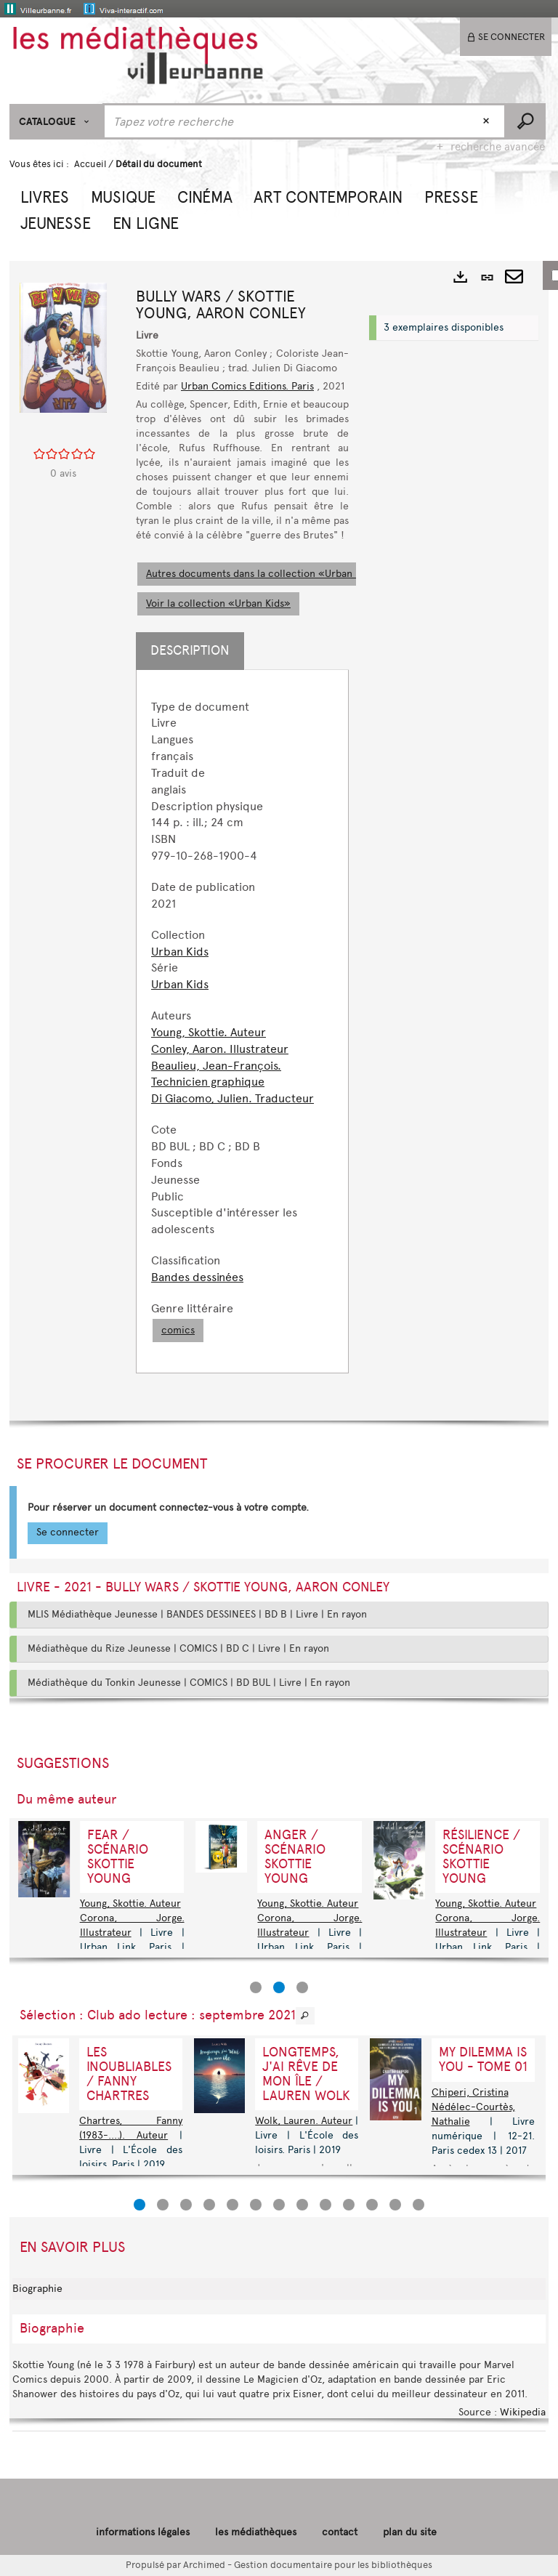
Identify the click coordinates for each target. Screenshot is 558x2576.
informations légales (143, 2532)
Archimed (204, 2564)
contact (339, 2532)
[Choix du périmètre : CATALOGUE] (56, 122)
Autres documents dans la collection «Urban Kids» (263, 574)
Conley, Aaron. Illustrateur (219, 1049)
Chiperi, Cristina (470, 2092)
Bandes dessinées (197, 1277)
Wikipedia (523, 2412)
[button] (45, 195)
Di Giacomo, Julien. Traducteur (232, 1098)
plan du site (410, 2532)
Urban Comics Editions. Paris (247, 386)
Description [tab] (190, 650)
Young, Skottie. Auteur (208, 1032)
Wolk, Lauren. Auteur (303, 2121)
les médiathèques (255, 2532)
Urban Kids (180, 951)
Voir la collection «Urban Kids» (218, 603)
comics (178, 1330)
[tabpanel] (242, 1021)
